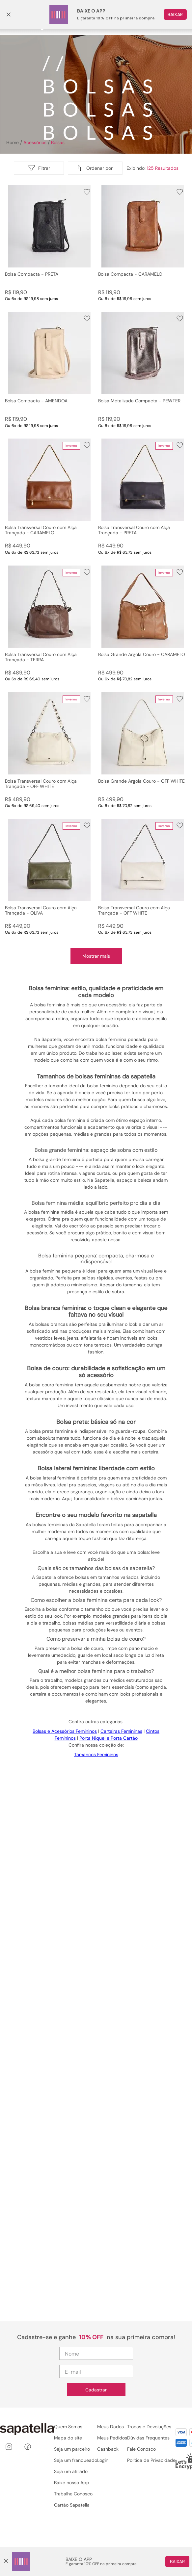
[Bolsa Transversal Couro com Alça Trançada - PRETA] (142, 497)
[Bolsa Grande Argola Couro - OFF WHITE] (142, 750)
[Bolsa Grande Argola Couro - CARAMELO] (142, 624)
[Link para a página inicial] (12, 142)
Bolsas (58, 142)
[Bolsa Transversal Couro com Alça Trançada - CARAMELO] (49, 497)
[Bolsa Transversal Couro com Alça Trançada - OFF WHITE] (49, 750)
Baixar (177, 2561)
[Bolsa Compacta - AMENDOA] (49, 370)
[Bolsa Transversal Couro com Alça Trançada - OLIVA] (49, 877)
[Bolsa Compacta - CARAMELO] (142, 243)
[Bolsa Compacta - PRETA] (49, 243)
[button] (95, 168)
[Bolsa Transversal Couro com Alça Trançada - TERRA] (49, 624)
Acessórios (34, 142)
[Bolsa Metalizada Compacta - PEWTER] (142, 370)
